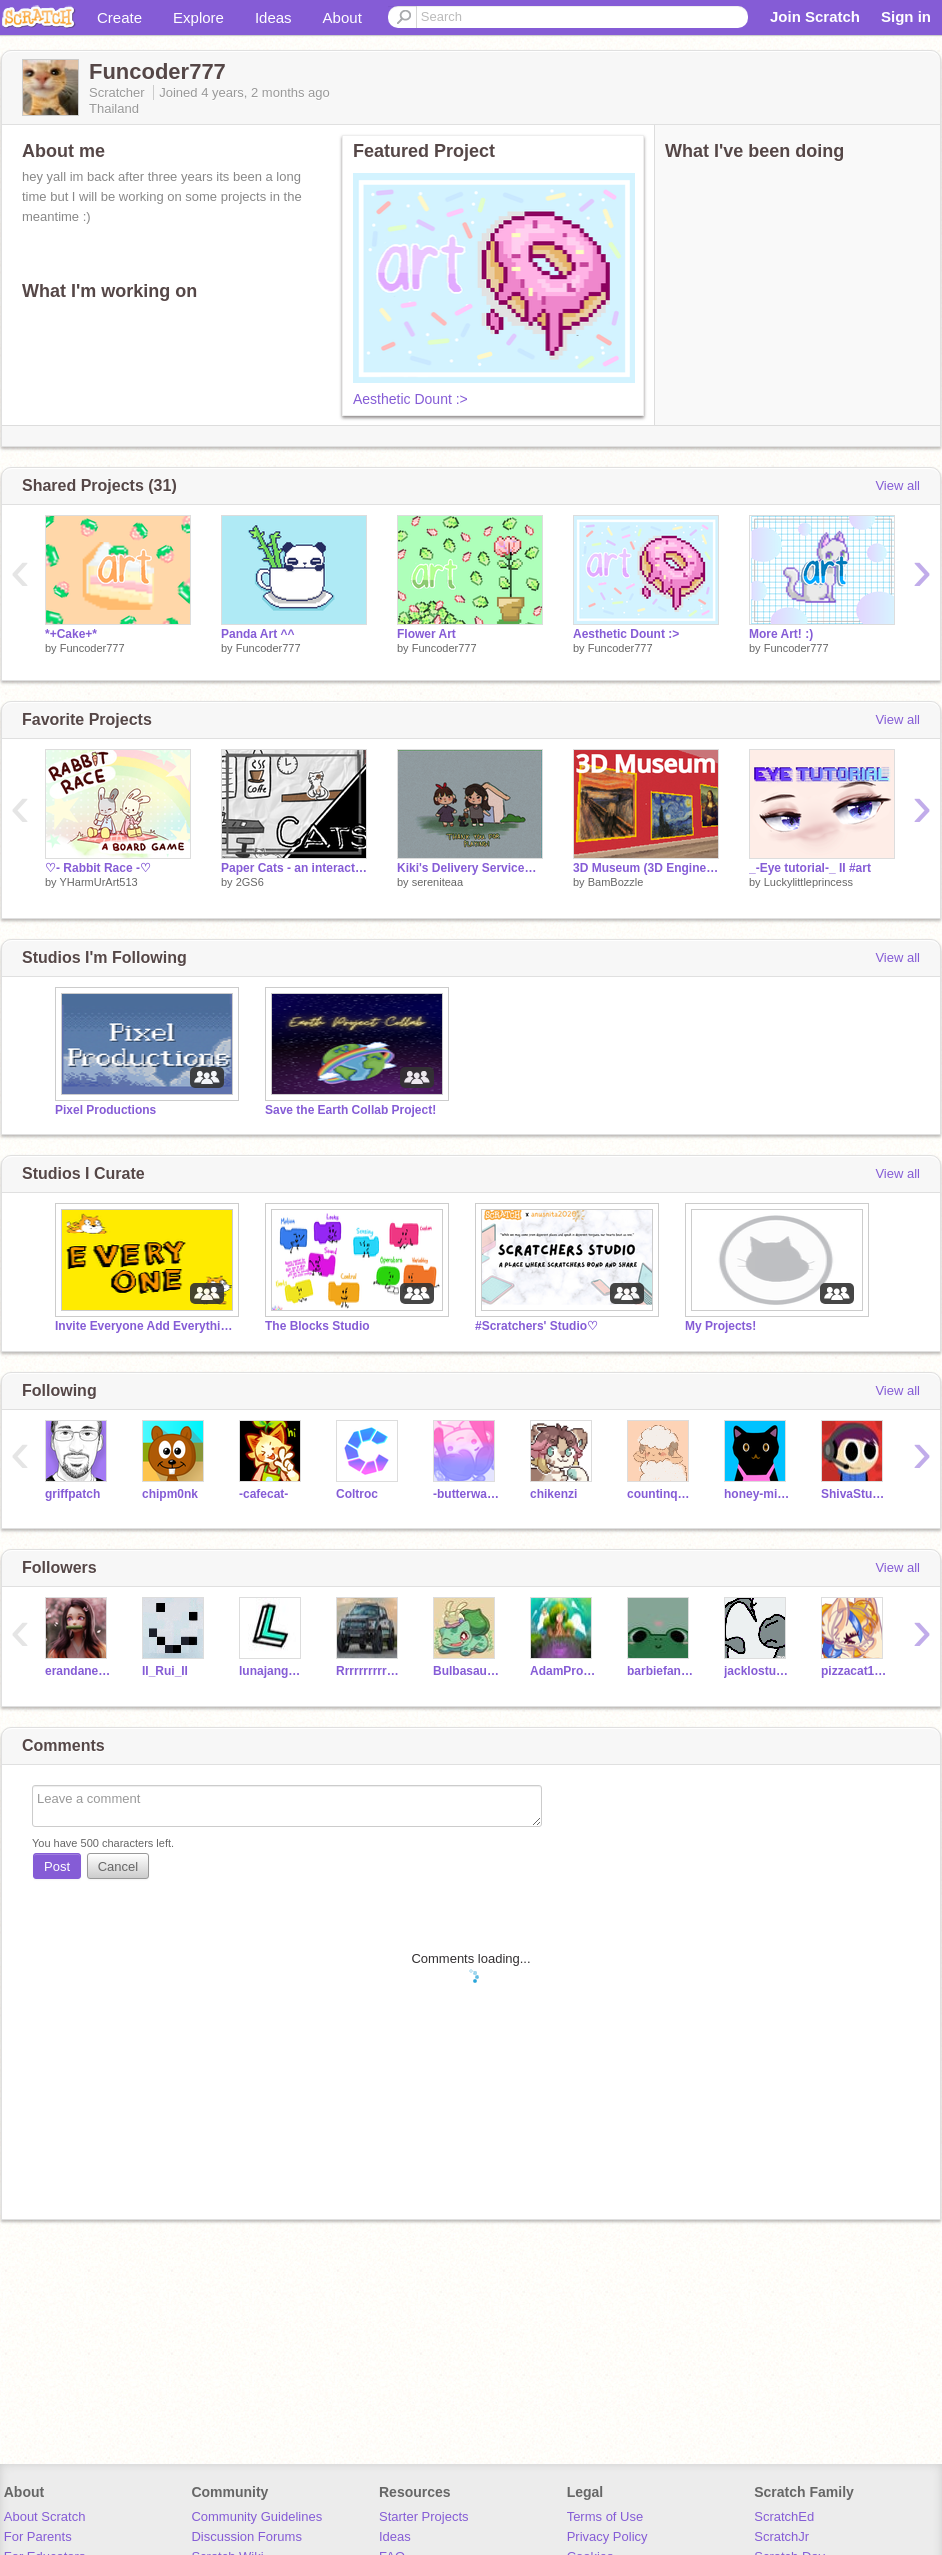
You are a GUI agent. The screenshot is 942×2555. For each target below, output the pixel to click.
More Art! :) (781, 634)
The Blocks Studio (317, 1326)
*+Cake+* (71, 634)
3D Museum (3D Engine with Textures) (646, 868)
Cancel (118, 1866)
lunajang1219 (272, 1671)
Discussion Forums (246, 2536)
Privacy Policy (607, 2536)
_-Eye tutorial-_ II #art (810, 868)
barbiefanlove (660, 1671)
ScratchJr (781, 2536)
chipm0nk (170, 1494)
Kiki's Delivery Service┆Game (470, 868)
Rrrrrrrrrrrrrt (369, 1671)
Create (119, 17)
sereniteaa (437, 882)
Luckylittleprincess (808, 882)
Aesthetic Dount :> (410, 399)
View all (897, 485)
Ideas (273, 17)
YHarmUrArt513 (98, 882)
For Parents (38, 2536)
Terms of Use (605, 2516)
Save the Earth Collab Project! (350, 1110)
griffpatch (72, 1494)
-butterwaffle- (466, 1494)
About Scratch (45, 2516)
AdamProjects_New (563, 1671)
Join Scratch (815, 16)
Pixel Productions (105, 1110)
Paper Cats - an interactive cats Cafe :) (294, 868)
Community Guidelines (256, 2516)
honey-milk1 (757, 1494)
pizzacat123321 (854, 1671)
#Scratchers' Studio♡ (536, 1326)
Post (57, 1866)
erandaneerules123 (78, 1671)
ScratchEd (784, 2516)
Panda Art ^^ (258, 634)
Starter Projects (424, 2516)
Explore (198, 17)
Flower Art (426, 634)
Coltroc (357, 1494)
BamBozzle (616, 882)
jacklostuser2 (757, 1671)
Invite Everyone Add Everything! (145, 1326)
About (342, 17)
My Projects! (720, 1326)
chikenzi (553, 1494)
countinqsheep (660, 1494)
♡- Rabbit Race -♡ (98, 868)
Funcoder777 (92, 648)
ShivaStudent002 (854, 1494)
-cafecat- (263, 1494)
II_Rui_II (165, 1671)
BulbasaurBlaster (466, 1671)
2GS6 (250, 882)
